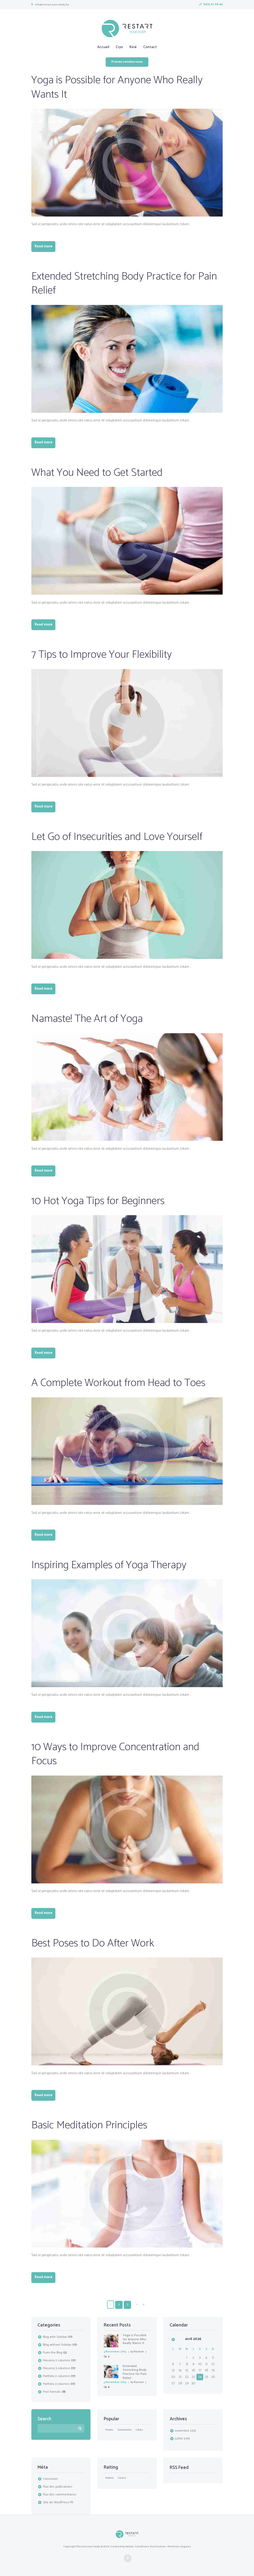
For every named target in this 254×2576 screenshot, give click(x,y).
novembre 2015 (185, 2430)
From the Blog (52, 2352)
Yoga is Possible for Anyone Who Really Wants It (117, 87)
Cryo (119, 47)
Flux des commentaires (59, 2494)
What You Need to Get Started (97, 473)
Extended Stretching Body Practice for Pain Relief (124, 284)
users (122, 2478)
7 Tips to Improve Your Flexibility (101, 655)
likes (139, 2430)
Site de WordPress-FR (58, 2502)
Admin (109, 2478)
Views (109, 2430)
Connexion (50, 2479)
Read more (43, 246)
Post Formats (52, 2391)
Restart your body (88, 2546)
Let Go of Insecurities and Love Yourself (116, 837)
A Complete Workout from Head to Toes (118, 1383)
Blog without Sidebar (57, 2344)
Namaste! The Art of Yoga (87, 1019)
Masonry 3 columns (56, 2368)
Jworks (129, 2546)
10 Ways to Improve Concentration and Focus (115, 1754)
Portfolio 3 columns (56, 2383)
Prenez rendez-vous (127, 62)
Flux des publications (57, 2486)
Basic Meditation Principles (89, 2126)
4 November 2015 (115, 2351)
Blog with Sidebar (55, 2337)
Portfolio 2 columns (56, 2376)
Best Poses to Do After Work (92, 1943)
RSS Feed (179, 2467)
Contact (150, 47)
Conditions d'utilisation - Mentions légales (163, 2546)
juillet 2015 (182, 2438)
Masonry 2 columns (56, 2360)
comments (124, 2430)
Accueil (103, 47)
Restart (139, 2351)
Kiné (133, 47)
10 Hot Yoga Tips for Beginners (98, 1201)
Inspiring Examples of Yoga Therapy (108, 1565)
